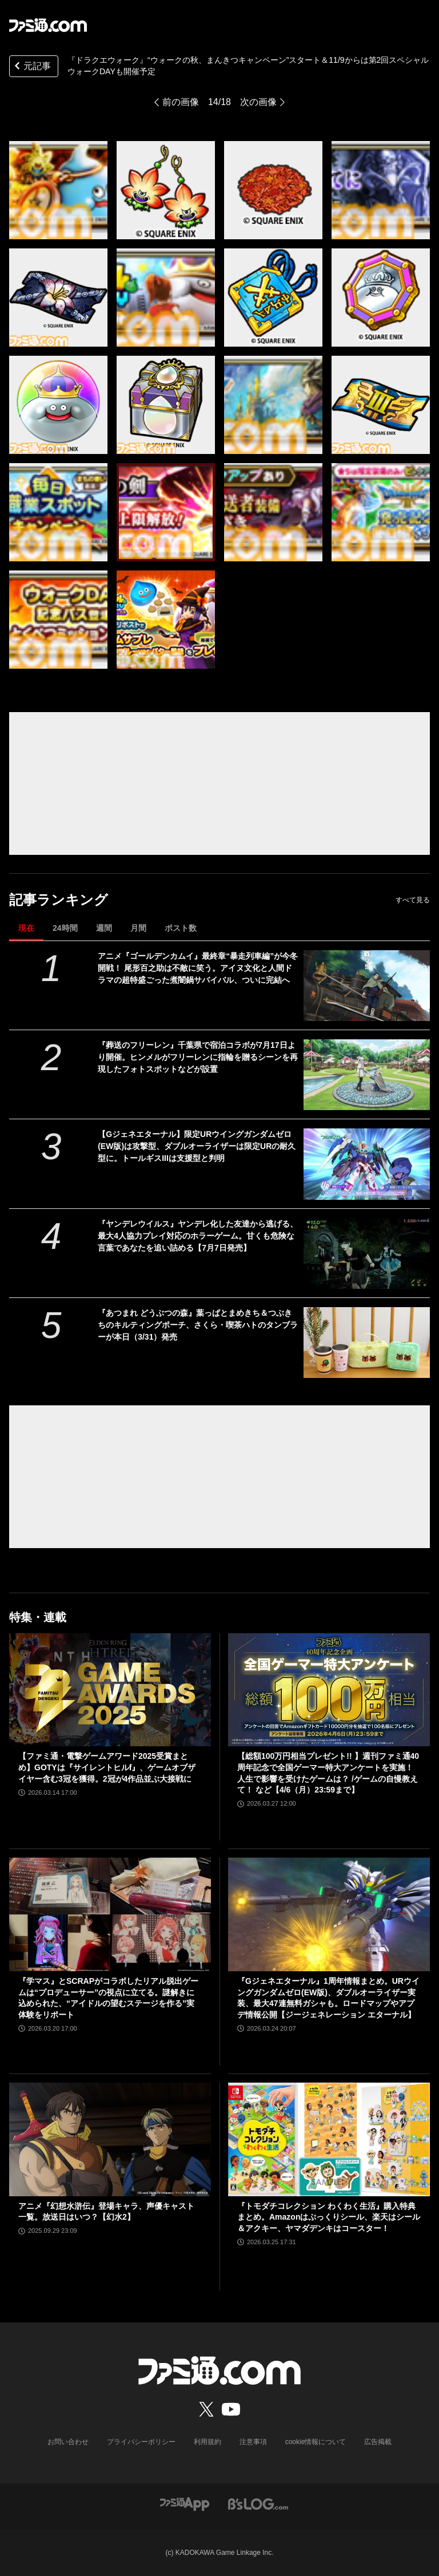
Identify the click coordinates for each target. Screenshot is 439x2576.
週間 (104, 928)
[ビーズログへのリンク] (258, 2504)
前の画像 (180, 102)
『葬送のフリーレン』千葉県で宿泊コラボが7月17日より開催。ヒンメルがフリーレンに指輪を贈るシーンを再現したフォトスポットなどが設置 (198, 1057)
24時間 (65, 928)
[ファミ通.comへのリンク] (48, 25)
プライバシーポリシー (141, 2442)
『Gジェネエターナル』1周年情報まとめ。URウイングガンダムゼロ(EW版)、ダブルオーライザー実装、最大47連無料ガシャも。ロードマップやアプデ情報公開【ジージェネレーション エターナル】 (328, 1997)
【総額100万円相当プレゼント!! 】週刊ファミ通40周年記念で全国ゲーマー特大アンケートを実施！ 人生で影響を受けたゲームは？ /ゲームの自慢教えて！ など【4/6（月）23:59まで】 (328, 1772)
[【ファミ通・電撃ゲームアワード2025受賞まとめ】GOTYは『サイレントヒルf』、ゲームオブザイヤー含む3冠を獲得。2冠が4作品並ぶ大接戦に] (110, 1690)
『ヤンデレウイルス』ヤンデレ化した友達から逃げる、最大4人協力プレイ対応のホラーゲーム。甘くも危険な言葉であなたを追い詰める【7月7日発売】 (198, 1235)
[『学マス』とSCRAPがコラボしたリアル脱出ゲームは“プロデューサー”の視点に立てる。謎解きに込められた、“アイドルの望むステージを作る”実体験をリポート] (110, 1914)
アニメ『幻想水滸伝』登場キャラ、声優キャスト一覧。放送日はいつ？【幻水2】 (106, 2211)
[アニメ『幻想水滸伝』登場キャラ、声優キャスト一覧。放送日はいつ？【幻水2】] (110, 2139)
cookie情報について (315, 2442)
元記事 (31, 67)
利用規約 (207, 2442)
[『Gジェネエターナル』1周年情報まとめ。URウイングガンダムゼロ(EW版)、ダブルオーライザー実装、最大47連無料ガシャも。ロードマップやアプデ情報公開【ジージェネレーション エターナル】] (329, 1914)
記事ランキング (58, 899)
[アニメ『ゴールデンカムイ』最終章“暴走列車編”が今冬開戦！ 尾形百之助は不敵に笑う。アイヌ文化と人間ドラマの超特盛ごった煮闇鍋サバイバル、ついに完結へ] (367, 985)
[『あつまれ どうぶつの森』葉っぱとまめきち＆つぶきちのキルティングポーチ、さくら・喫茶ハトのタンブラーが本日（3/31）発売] (367, 1342)
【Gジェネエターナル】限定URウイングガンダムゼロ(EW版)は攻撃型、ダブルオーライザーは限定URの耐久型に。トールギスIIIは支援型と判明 (197, 1146)
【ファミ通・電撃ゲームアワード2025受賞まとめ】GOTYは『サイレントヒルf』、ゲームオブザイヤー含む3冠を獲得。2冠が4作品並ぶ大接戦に (106, 1767)
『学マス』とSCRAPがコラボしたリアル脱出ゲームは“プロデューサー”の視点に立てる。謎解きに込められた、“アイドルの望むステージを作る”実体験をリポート (108, 1997)
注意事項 (253, 2442)
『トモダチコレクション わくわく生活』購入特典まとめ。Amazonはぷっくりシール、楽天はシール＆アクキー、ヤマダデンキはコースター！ (328, 2217)
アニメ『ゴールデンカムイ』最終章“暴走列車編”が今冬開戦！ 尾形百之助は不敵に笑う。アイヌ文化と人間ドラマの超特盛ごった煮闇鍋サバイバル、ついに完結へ (198, 967)
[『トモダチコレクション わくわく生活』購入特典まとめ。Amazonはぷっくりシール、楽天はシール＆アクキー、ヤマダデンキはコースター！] (329, 2139)
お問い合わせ (68, 2442)
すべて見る (413, 900)
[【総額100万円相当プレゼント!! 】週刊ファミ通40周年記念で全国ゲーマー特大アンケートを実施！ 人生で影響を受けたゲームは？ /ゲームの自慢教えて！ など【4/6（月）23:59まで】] (329, 1690)
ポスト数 (181, 928)
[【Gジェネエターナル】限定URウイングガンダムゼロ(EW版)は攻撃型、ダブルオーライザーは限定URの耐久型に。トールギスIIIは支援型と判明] (367, 1163)
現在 (26, 928)
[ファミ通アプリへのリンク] (184, 2504)
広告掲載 (378, 2442)
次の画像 (258, 102)
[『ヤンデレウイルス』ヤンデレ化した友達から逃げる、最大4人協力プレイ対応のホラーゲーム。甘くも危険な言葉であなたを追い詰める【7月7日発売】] (367, 1253)
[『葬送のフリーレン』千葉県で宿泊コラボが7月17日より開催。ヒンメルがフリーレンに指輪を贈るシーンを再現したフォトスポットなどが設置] (367, 1074)
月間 (138, 928)
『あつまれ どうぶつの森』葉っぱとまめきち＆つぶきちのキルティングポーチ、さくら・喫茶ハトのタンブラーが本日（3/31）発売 (198, 1324)
